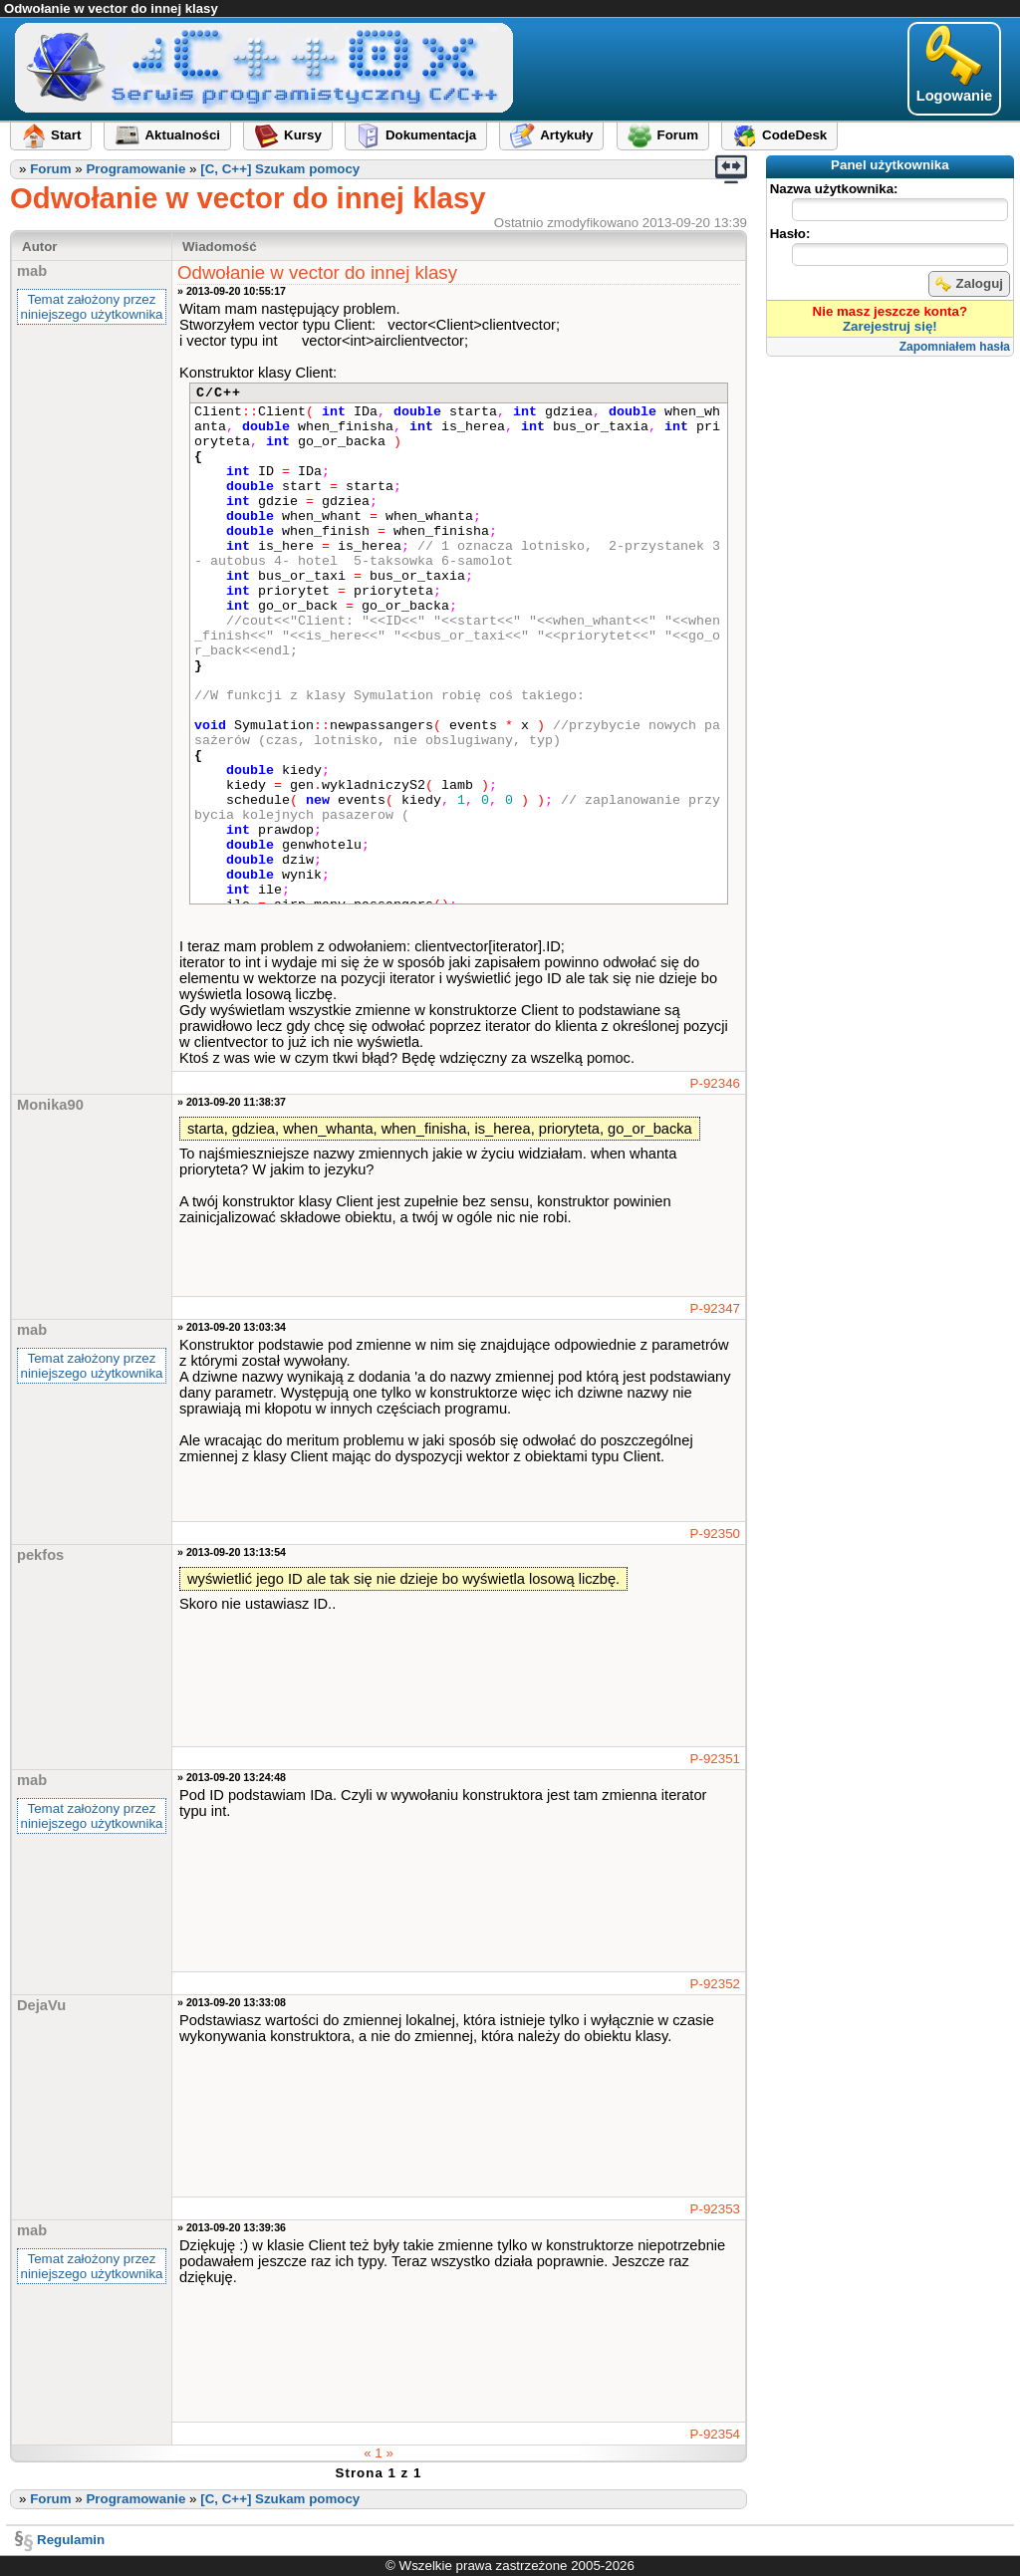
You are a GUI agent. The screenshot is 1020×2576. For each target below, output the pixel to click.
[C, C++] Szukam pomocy (280, 168)
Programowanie (135, 168)
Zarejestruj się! (890, 326)
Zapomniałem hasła (954, 347)
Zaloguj (969, 284)
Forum (50, 168)
